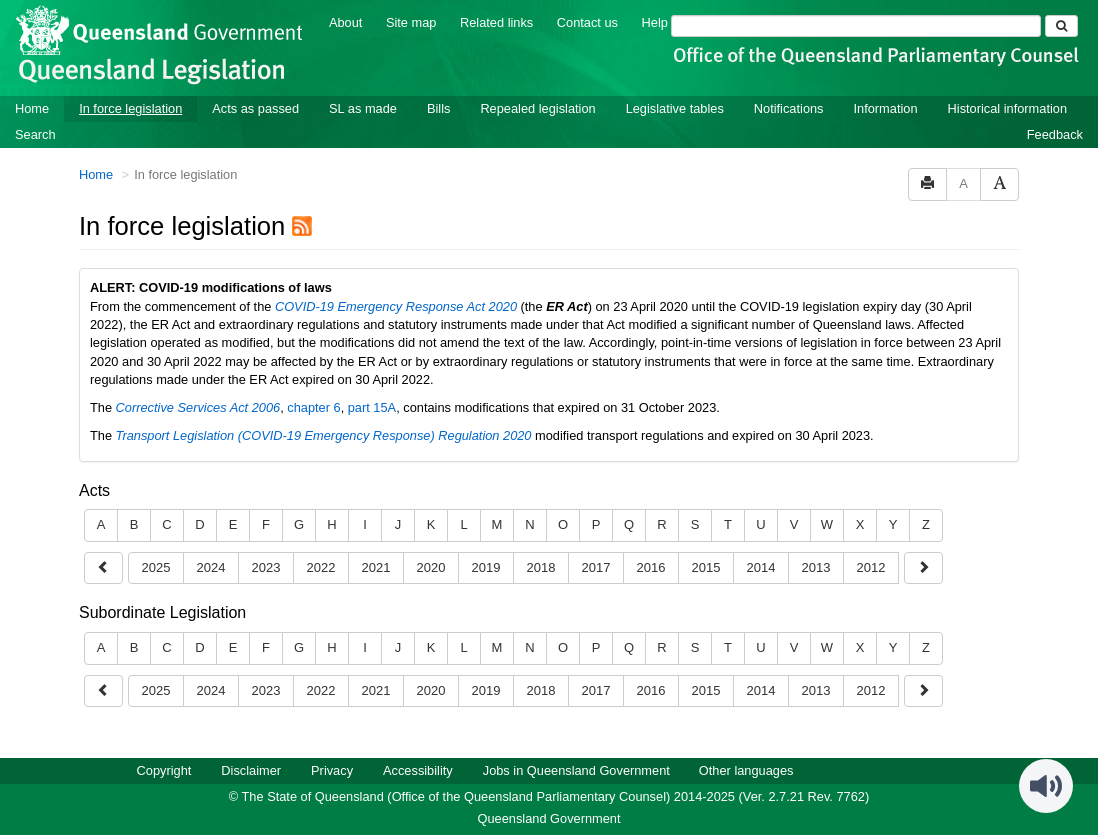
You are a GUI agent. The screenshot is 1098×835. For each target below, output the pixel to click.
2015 (706, 567)
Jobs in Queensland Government (576, 770)
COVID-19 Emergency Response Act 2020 (396, 306)
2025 (156, 567)
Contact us (587, 22)
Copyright (164, 770)
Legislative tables (675, 108)
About (345, 22)
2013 (816, 567)
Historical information (1007, 108)
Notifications (789, 108)
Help (655, 22)
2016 (651, 567)
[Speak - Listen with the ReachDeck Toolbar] (1046, 786)
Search (35, 134)
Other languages (746, 770)
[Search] (856, 26)
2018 (541, 567)
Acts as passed (255, 108)
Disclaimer (251, 770)
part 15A (372, 407)
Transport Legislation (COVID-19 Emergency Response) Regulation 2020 (324, 435)
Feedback (1055, 134)
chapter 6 (313, 407)
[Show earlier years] (923, 568)
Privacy (332, 770)
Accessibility (418, 770)
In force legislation (130, 108)
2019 (486, 567)
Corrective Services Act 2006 (198, 407)
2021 (376, 567)
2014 (761, 567)
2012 (871, 567)
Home (32, 108)
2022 (321, 567)
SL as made (363, 108)
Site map (411, 22)
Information (886, 108)
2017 (596, 567)
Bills (438, 108)
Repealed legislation (537, 108)
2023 (266, 567)
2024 (211, 567)
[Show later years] (103, 568)
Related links (496, 22)
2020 (431, 567)
